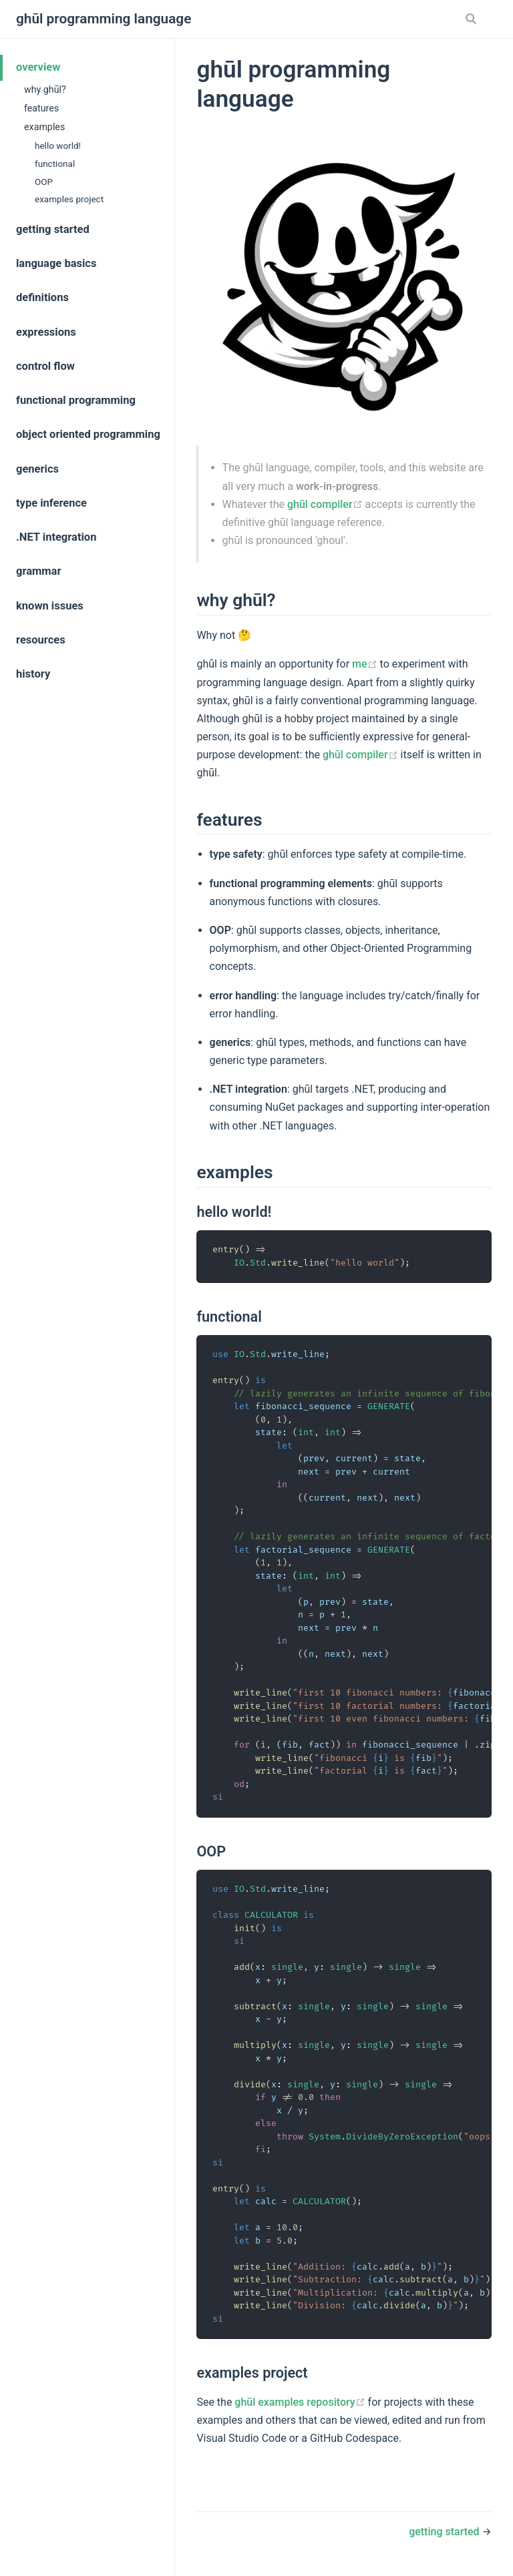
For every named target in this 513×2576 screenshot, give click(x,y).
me (366, 664)
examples (44, 126)
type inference (51, 503)
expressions (46, 332)
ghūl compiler (326, 504)
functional (55, 163)
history (33, 674)
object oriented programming (88, 434)
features (41, 108)
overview (38, 67)
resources (40, 639)
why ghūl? (45, 89)
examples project (69, 199)
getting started (53, 229)
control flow (45, 366)
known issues (49, 605)
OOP (44, 181)
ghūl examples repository (300, 2402)
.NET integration (56, 537)
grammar (38, 571)
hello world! (58, 145)
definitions (42, 297)
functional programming (76, 400)
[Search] (472, 18)
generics (37, 469)
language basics (56, 263)
